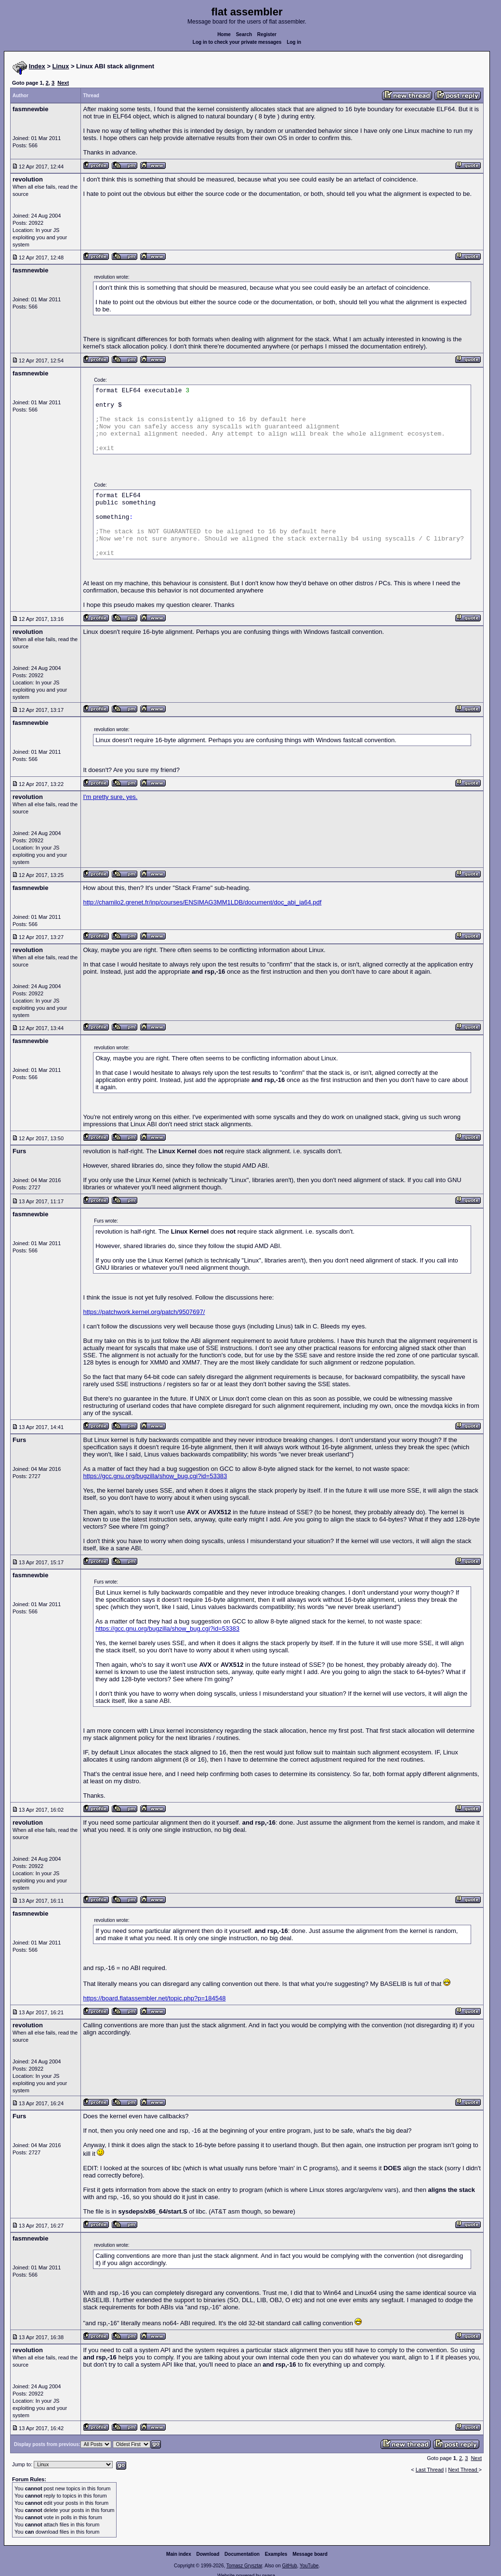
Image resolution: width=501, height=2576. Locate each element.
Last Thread (430, 2470)
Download (208, 2554)
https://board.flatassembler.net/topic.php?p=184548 (154, 1998)
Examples (276, 2554)
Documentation (242, 2554)
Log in (294, 42)
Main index (178, 2554)
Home (224, 34)
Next (63, 83)
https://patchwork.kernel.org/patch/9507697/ (144, 1311)
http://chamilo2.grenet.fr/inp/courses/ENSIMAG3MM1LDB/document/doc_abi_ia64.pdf (202, 902)
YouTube (309, 2565)
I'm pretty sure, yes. (110, 796)
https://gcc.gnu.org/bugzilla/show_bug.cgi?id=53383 (155, 1476)
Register (267, 34)
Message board (310, 2554)
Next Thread (463, 2470)
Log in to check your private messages (237, 42)
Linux (61, 66)
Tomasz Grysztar (244, 2565)
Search (244, 34)
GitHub (289, 2565)
